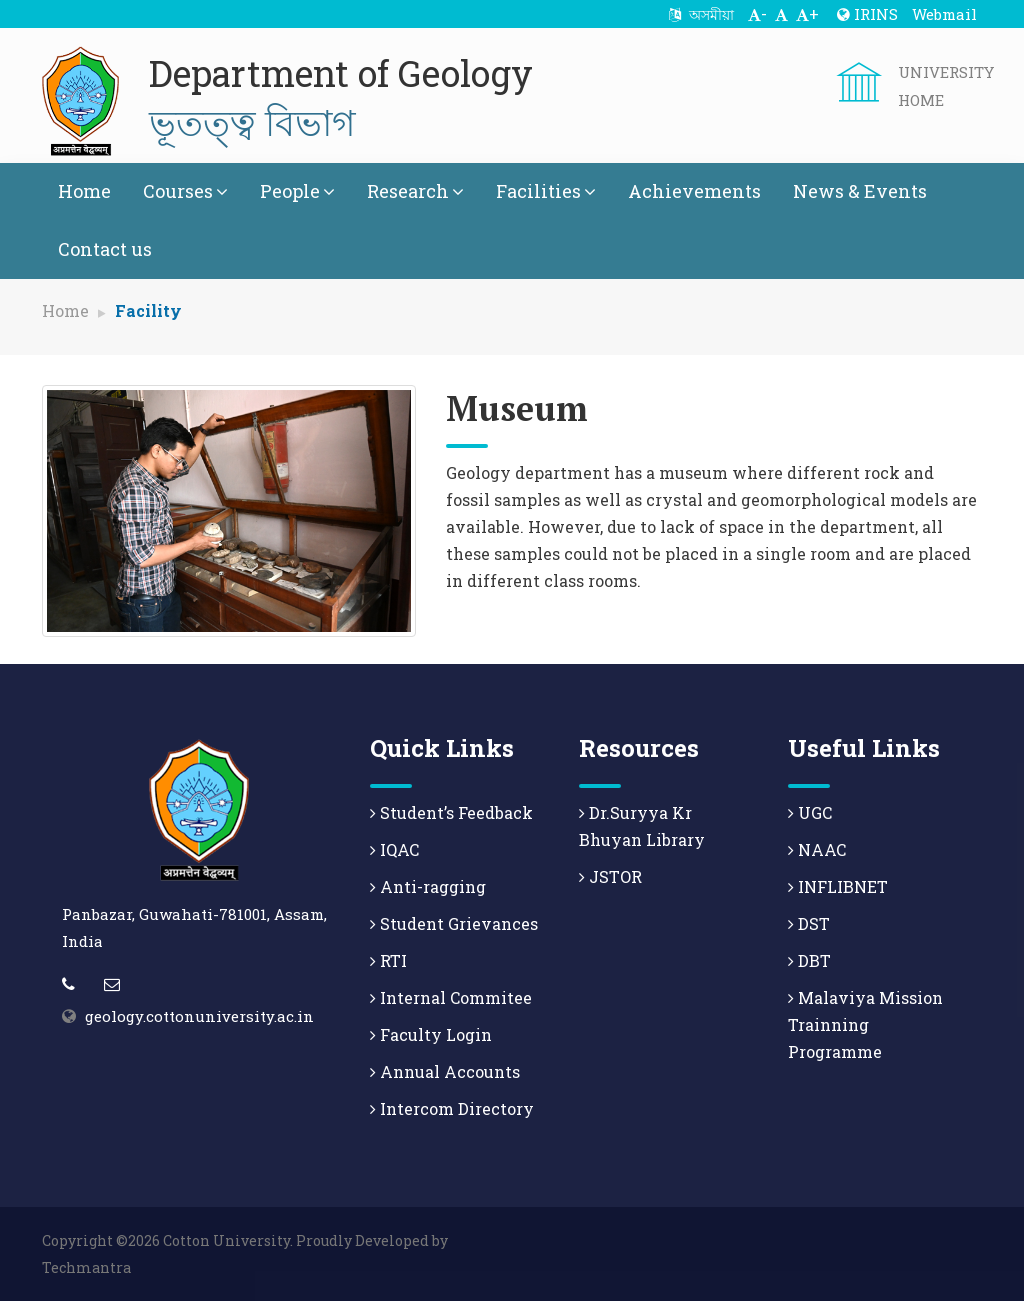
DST (809, 923)
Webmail (944, 14)
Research (415, 191)
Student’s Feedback (451, 812)
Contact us (105, 249)
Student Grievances (454, 923)
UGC (810, 812)
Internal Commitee (451, 997)
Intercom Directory (452, 1108)
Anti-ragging (428, 886)
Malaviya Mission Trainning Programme (865, 1024)
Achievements (694, 191)
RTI (388, 960)
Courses (185, 191)
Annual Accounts (445, 1071)
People (297, 191)
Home (84, 191)
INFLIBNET (838, 886)
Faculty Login (431, 1034)
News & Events (860, 191)
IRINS (867, 14)
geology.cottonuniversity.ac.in (199, 1016)
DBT (809, 960)
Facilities (546, 191)
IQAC (394, 849)
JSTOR (610, 876)
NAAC (817, 849)
